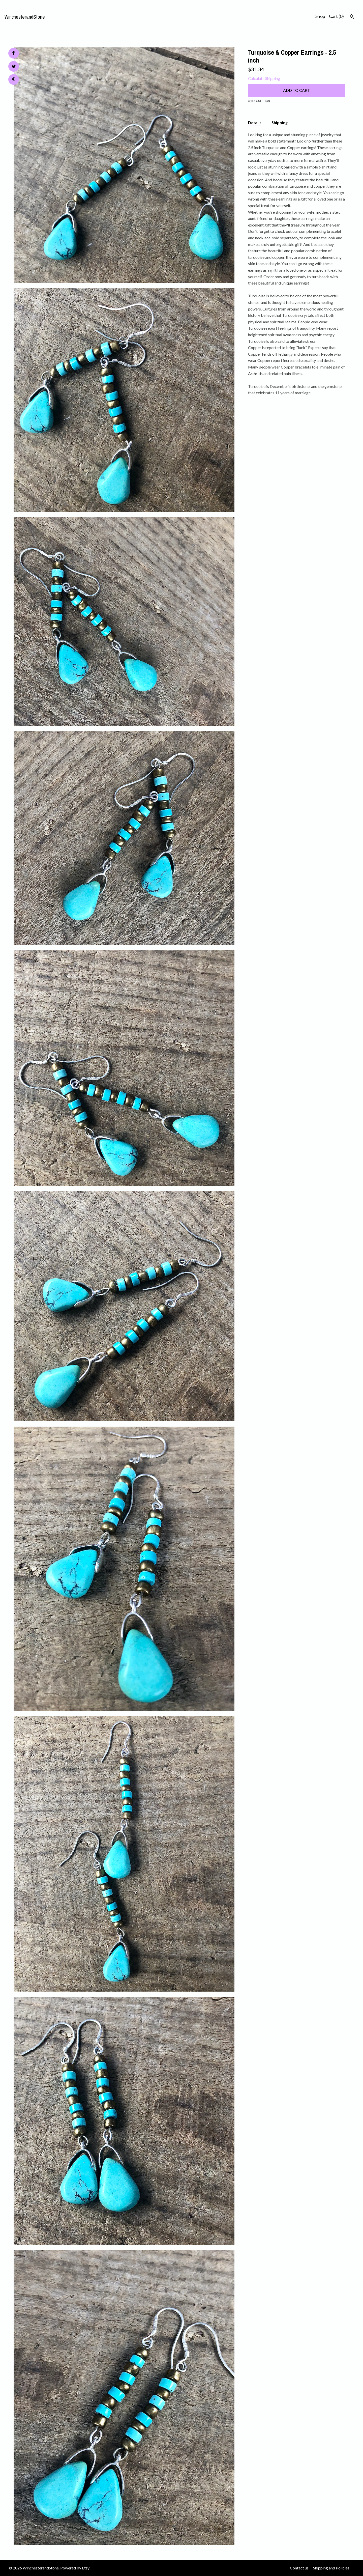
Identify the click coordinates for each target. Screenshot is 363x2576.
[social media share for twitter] (14, 67)
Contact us (299, 2567)
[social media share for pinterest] (14, 80)
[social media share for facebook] (13, 53)
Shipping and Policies (331, 2567)
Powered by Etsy (74, 2567)
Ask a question (259, 100)
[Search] (352, 17)
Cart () (336, 16)
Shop (320, 16)
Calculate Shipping (264, 78)
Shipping (279, 122)
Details (254, 122)
